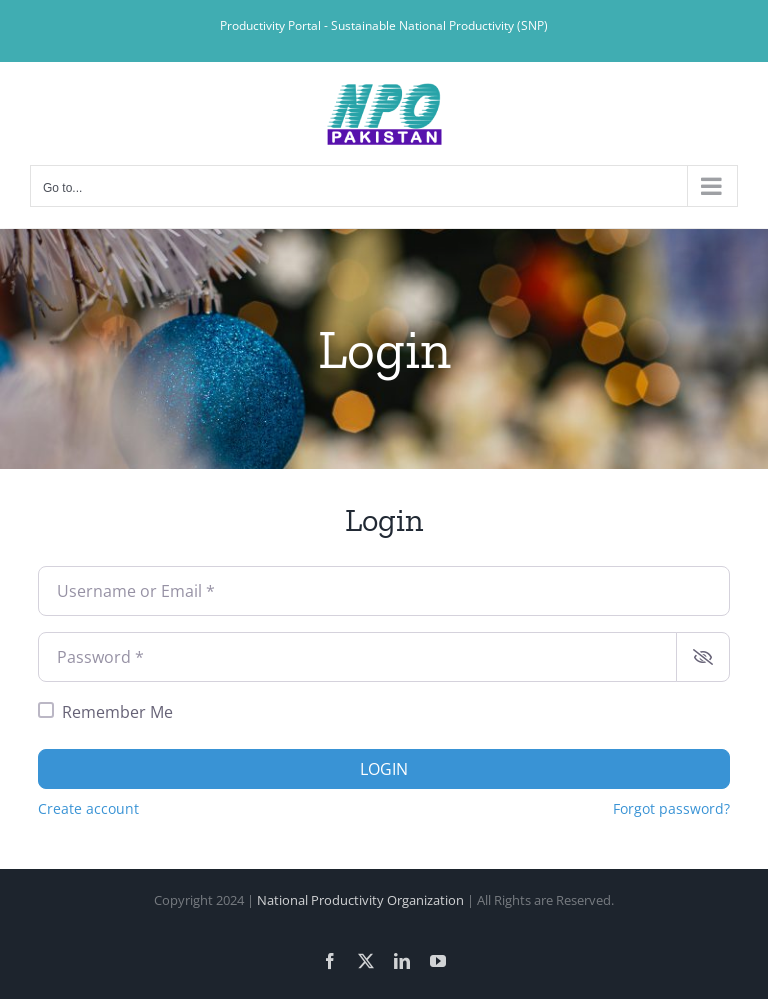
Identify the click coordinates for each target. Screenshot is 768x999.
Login (384, 769)
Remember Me (117, 712)
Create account (88, 808)
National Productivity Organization (360, 900)
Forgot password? (671, 808)
